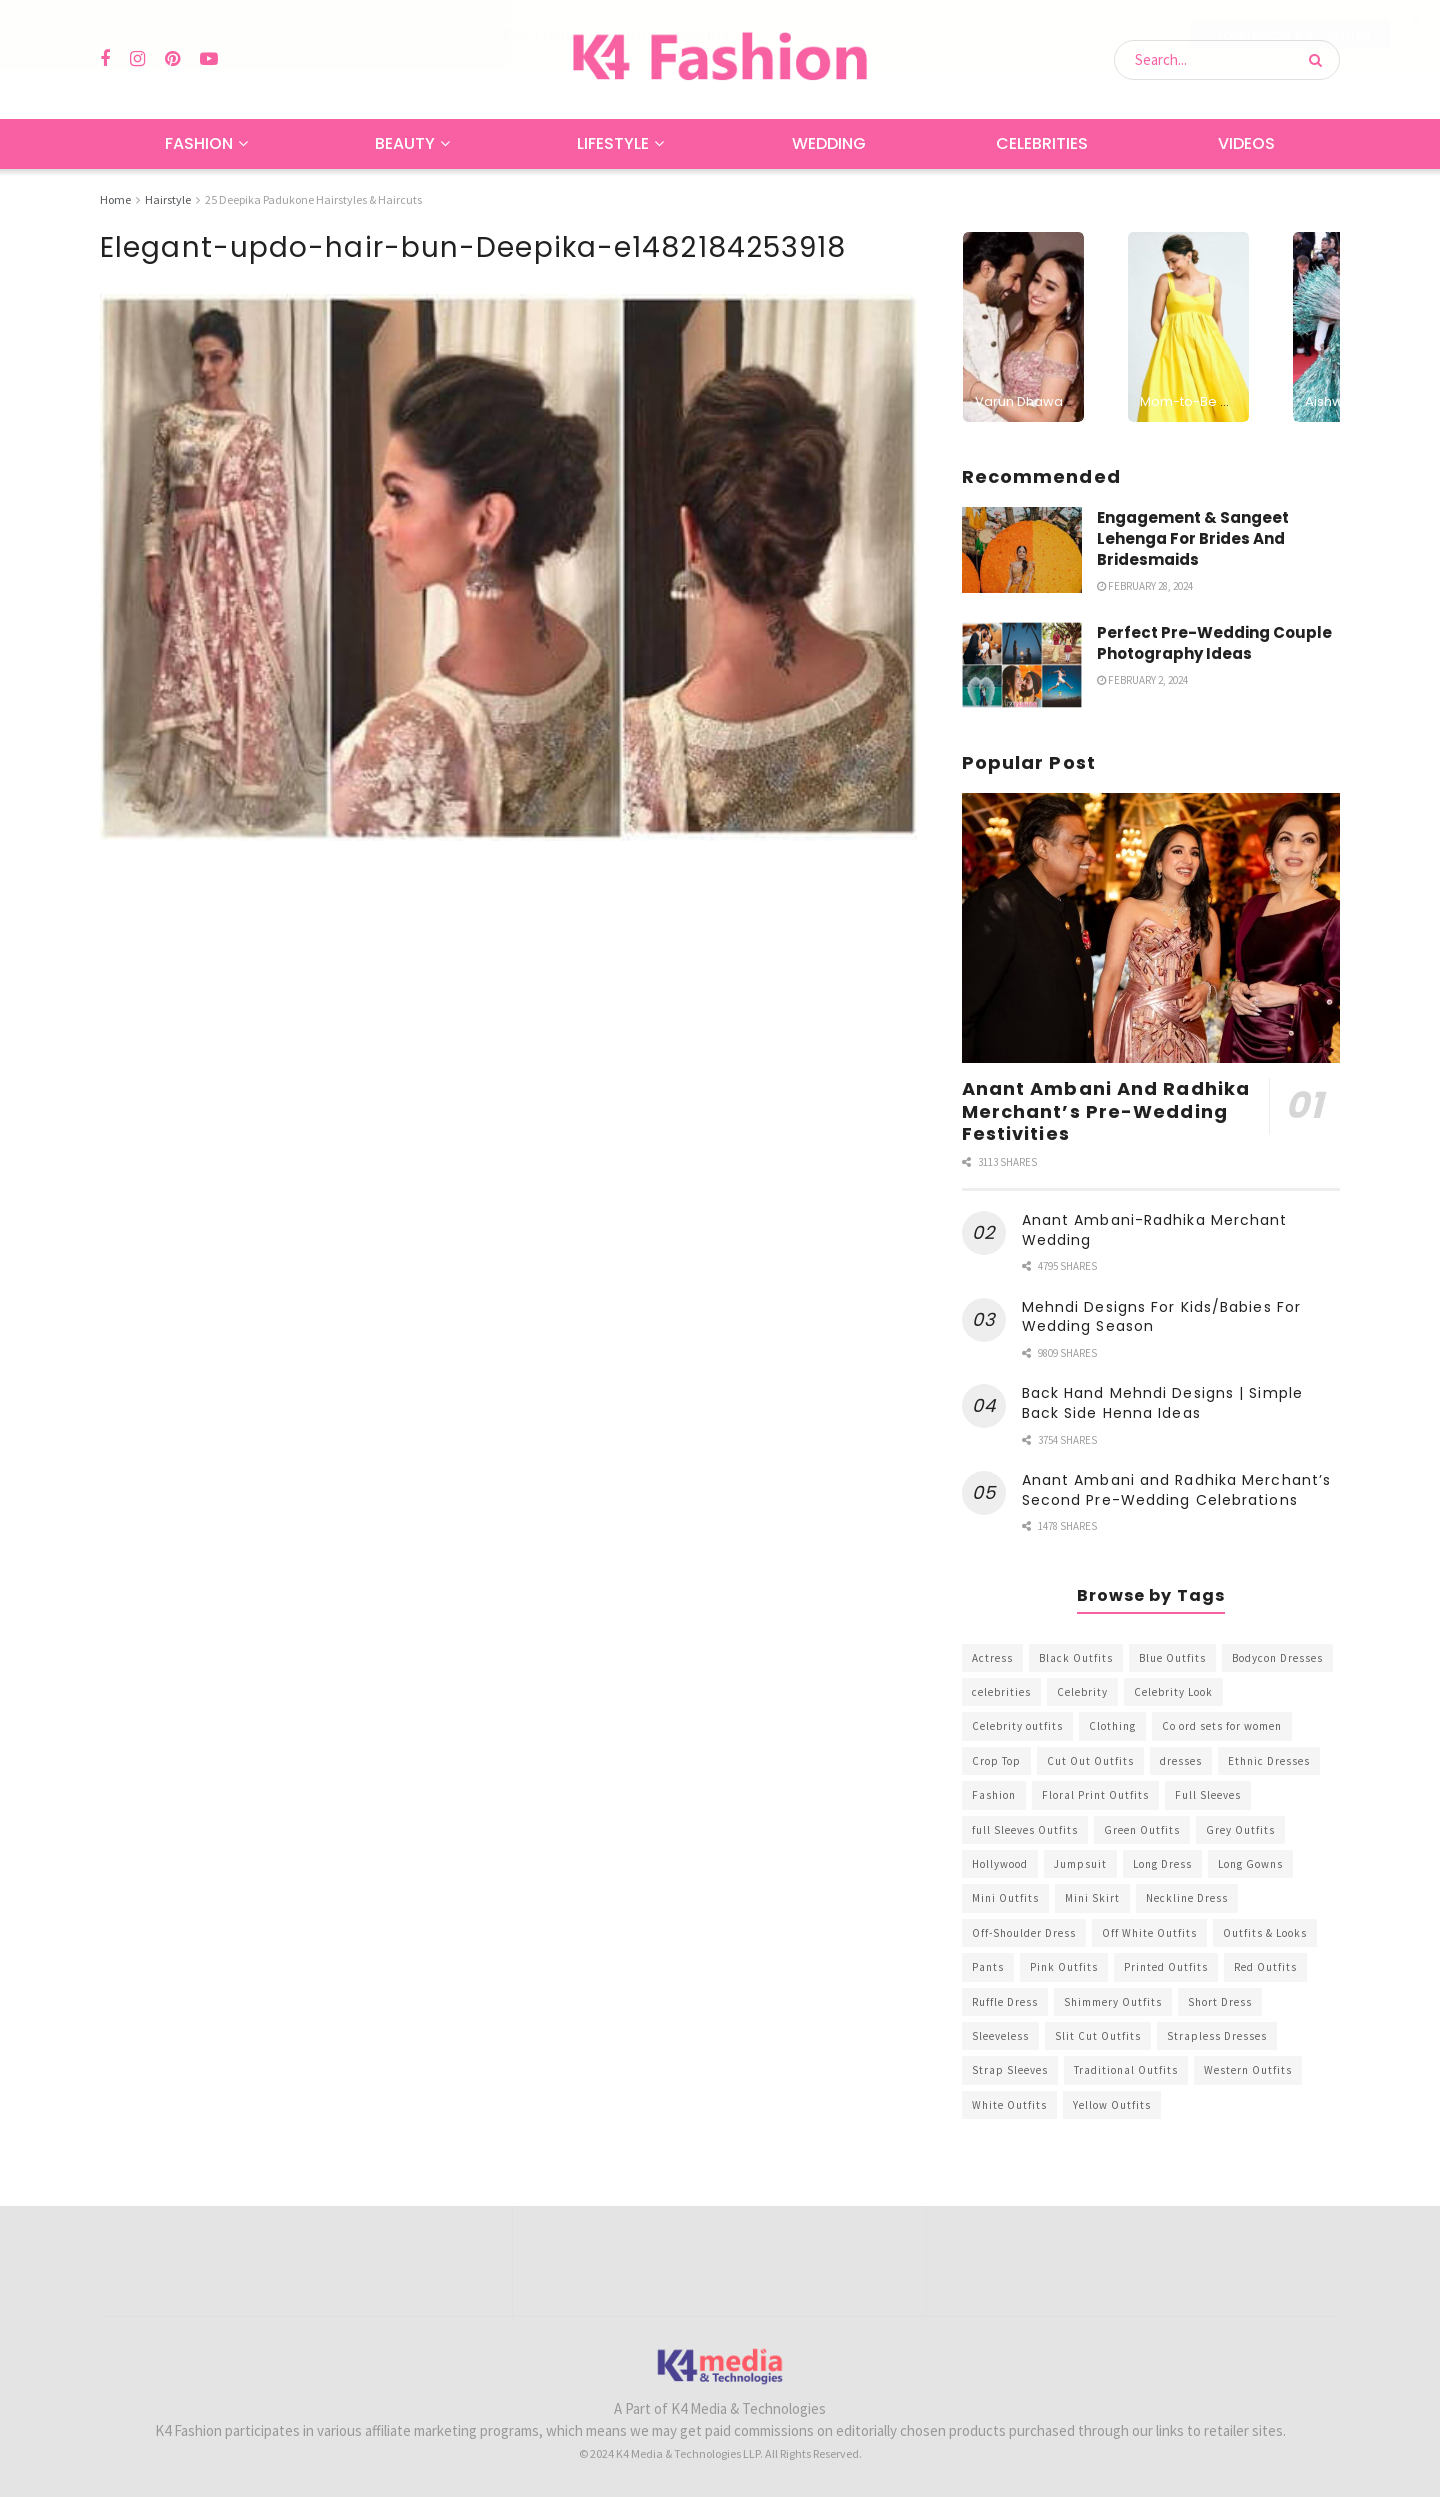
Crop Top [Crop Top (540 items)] (996, 1760)
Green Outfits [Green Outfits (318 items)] (1142, 1829)
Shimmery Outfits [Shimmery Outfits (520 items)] (1113, 2001)
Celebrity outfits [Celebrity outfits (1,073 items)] (1017, 1726)
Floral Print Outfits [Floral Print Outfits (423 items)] (1095, 1795)
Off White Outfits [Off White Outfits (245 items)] (1149, 1932)
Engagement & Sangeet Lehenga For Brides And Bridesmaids (1193, 537)
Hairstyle (168, 199)
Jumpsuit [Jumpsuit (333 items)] (1080, 1864)
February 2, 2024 (1142, 680)
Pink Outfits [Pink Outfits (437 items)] (1064, 1967)
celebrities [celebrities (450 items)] (1001, 1692)
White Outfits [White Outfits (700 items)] (1009, 2104)
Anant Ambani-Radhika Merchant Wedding (1155, 1230)
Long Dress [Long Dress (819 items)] (1162, 1864)
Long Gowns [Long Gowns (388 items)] (1250, 1864)
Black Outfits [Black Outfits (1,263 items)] (1076, 1657)
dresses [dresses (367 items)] (1181, 1760)
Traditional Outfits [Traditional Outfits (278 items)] (1126, 2070)
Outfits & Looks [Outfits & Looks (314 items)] (1265, 1932)
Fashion (199, 143)
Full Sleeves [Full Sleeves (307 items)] (1208, 1795)
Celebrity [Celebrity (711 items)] (1082, 1692)
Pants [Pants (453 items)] (988, 1967)
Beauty (405, 143)
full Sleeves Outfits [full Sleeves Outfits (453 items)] (1025, 1829)
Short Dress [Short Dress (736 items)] (1220, 2001)
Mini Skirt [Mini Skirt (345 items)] (1092, 1898)
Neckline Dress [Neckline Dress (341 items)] (1187, 1898)
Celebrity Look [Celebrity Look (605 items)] (1173, 1692)
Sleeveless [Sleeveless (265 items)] (1000, 2036)
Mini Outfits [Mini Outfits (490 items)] (1005, 1898)
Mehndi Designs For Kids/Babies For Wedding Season (1161, 1317)
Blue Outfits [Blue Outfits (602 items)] (1172, 1657)
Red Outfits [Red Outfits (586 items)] (1265, 1967)
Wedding (829, 143)
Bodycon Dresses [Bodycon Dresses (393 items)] (1277, 1657)
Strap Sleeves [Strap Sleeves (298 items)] (1010, 2070)
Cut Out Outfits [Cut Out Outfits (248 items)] (1090, 1760)
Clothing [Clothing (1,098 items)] (1112, 1726)
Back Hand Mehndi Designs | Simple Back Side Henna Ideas (1162, 1403)
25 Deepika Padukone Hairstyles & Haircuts (313, 199)
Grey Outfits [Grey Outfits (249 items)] (1240, 1829)
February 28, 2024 (1145, 585)
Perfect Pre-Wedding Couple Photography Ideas (1214, 643)
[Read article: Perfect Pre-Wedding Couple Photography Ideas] (1022, 665)
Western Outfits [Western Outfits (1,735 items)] (1248, 2070)
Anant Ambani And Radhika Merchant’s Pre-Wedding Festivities (1106, 1111)
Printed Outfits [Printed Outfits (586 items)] (1166, 1967)
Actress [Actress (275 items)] (992, 1657)
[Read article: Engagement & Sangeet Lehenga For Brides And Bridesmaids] (1022, 549)
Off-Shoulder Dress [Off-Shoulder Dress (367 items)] (1024, 1932)
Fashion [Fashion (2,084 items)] (994, 1795)
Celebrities (1042, 143)
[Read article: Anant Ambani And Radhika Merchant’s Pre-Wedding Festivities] (1151, 928)
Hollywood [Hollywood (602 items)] (1000, 1864)
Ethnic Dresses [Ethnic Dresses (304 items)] (1269, 1760)
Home (115, 199)
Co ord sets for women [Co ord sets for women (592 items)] (1222, 1726)
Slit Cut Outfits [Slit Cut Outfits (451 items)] (1098, 2036)
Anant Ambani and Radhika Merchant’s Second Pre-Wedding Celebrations (1177, 1490)
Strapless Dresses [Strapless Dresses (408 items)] (1217, 2036)
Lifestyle (613, 143)
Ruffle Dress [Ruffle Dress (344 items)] (1005, 2001)
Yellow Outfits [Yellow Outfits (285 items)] (1112, 2104)
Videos (1246, 143)
